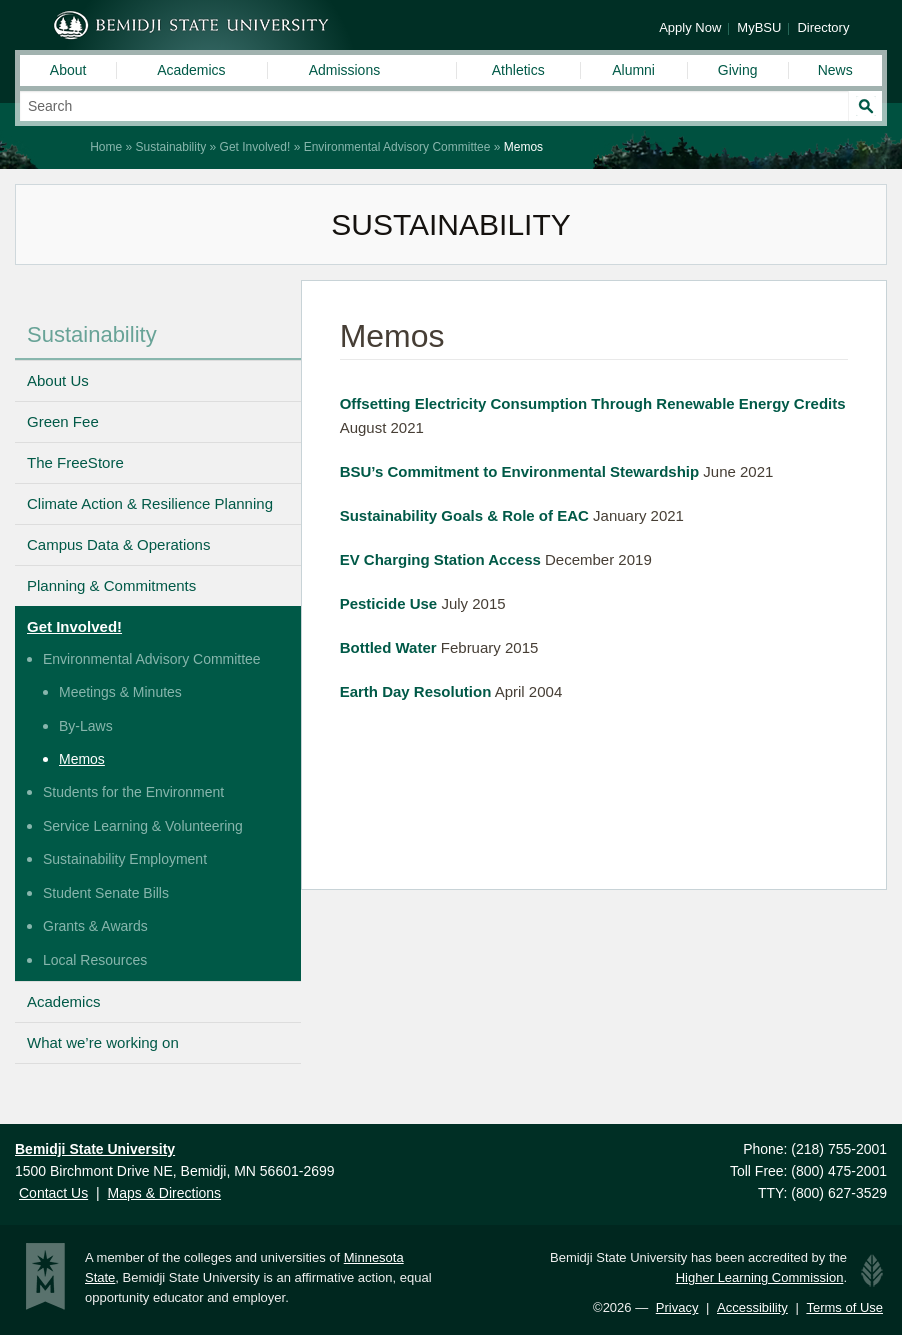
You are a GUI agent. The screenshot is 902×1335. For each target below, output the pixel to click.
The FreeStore (75, 462)
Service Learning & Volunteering (143, 826)
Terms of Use (844, 1307)
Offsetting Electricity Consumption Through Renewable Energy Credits (593, 403)
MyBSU (759, 27)
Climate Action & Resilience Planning (150, 503)
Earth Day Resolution (416, 691)
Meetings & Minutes (120, 692)
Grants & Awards (95, 926)
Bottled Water (388, 647)
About (68, 70)
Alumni (633, 70)
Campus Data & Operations (118, 544)
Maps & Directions (164, 1193)
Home (106, 147)
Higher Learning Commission (760, 1277)
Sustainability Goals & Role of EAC (464, 515)
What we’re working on (103, 1042)
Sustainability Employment (125, 859)
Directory (823, 27)
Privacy (677, 1307)
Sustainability (171, 147)
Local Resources (95, 960)
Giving (738, 70)
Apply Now (690, 27)
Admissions (345, 70)
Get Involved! (255, 147)
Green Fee (63, 421)
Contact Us (53, 1193)
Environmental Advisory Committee (397, 147)
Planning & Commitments (111, 585)
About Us (58, 380)
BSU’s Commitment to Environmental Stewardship (520, 471)
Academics (191, 70)
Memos (82, 759)
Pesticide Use (389, 603)
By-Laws (86, 726)
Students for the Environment (133, 792)
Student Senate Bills (106, 893)
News (835, 70)
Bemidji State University (192, 25)
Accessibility (752, 1307)
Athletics (518, 70)
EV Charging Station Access (440, 559)
